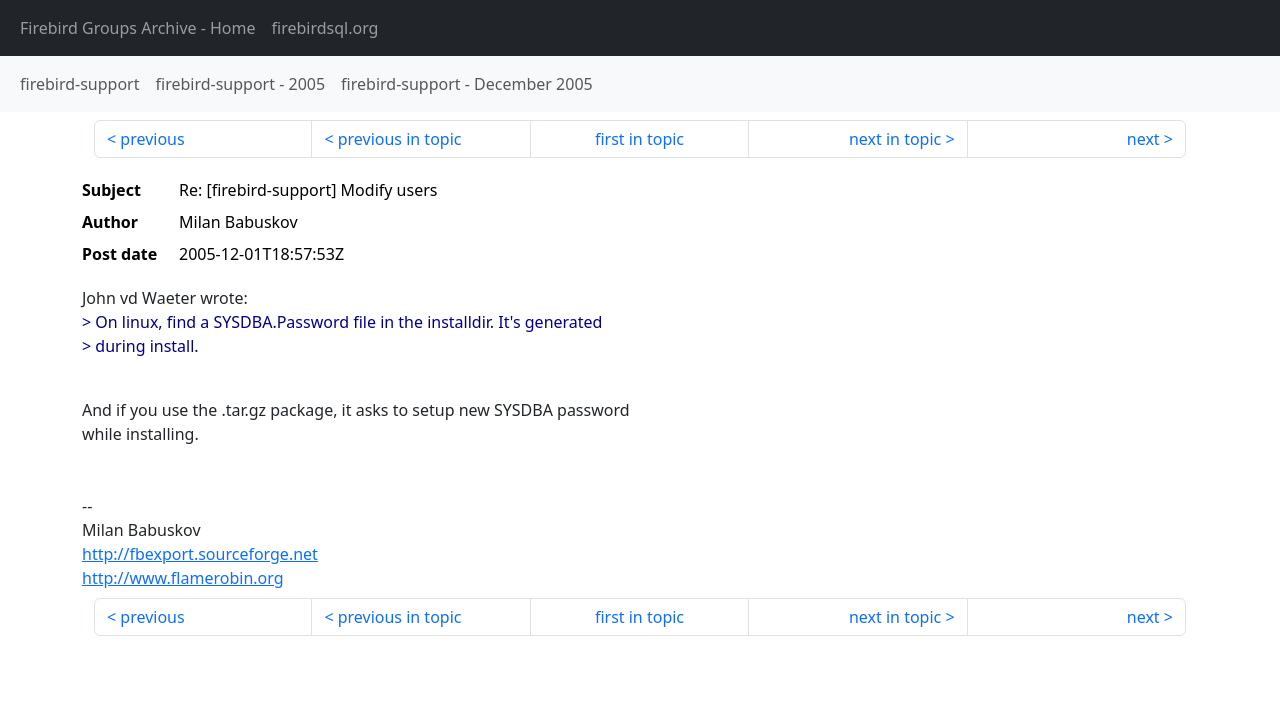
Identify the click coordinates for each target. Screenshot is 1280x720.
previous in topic (400, 139)
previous (152, 139)
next (1143, 139)
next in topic (895, 139)
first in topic (639, 139)
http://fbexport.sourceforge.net (200, 554)
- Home (138, 28)
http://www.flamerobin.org (183, 578)
